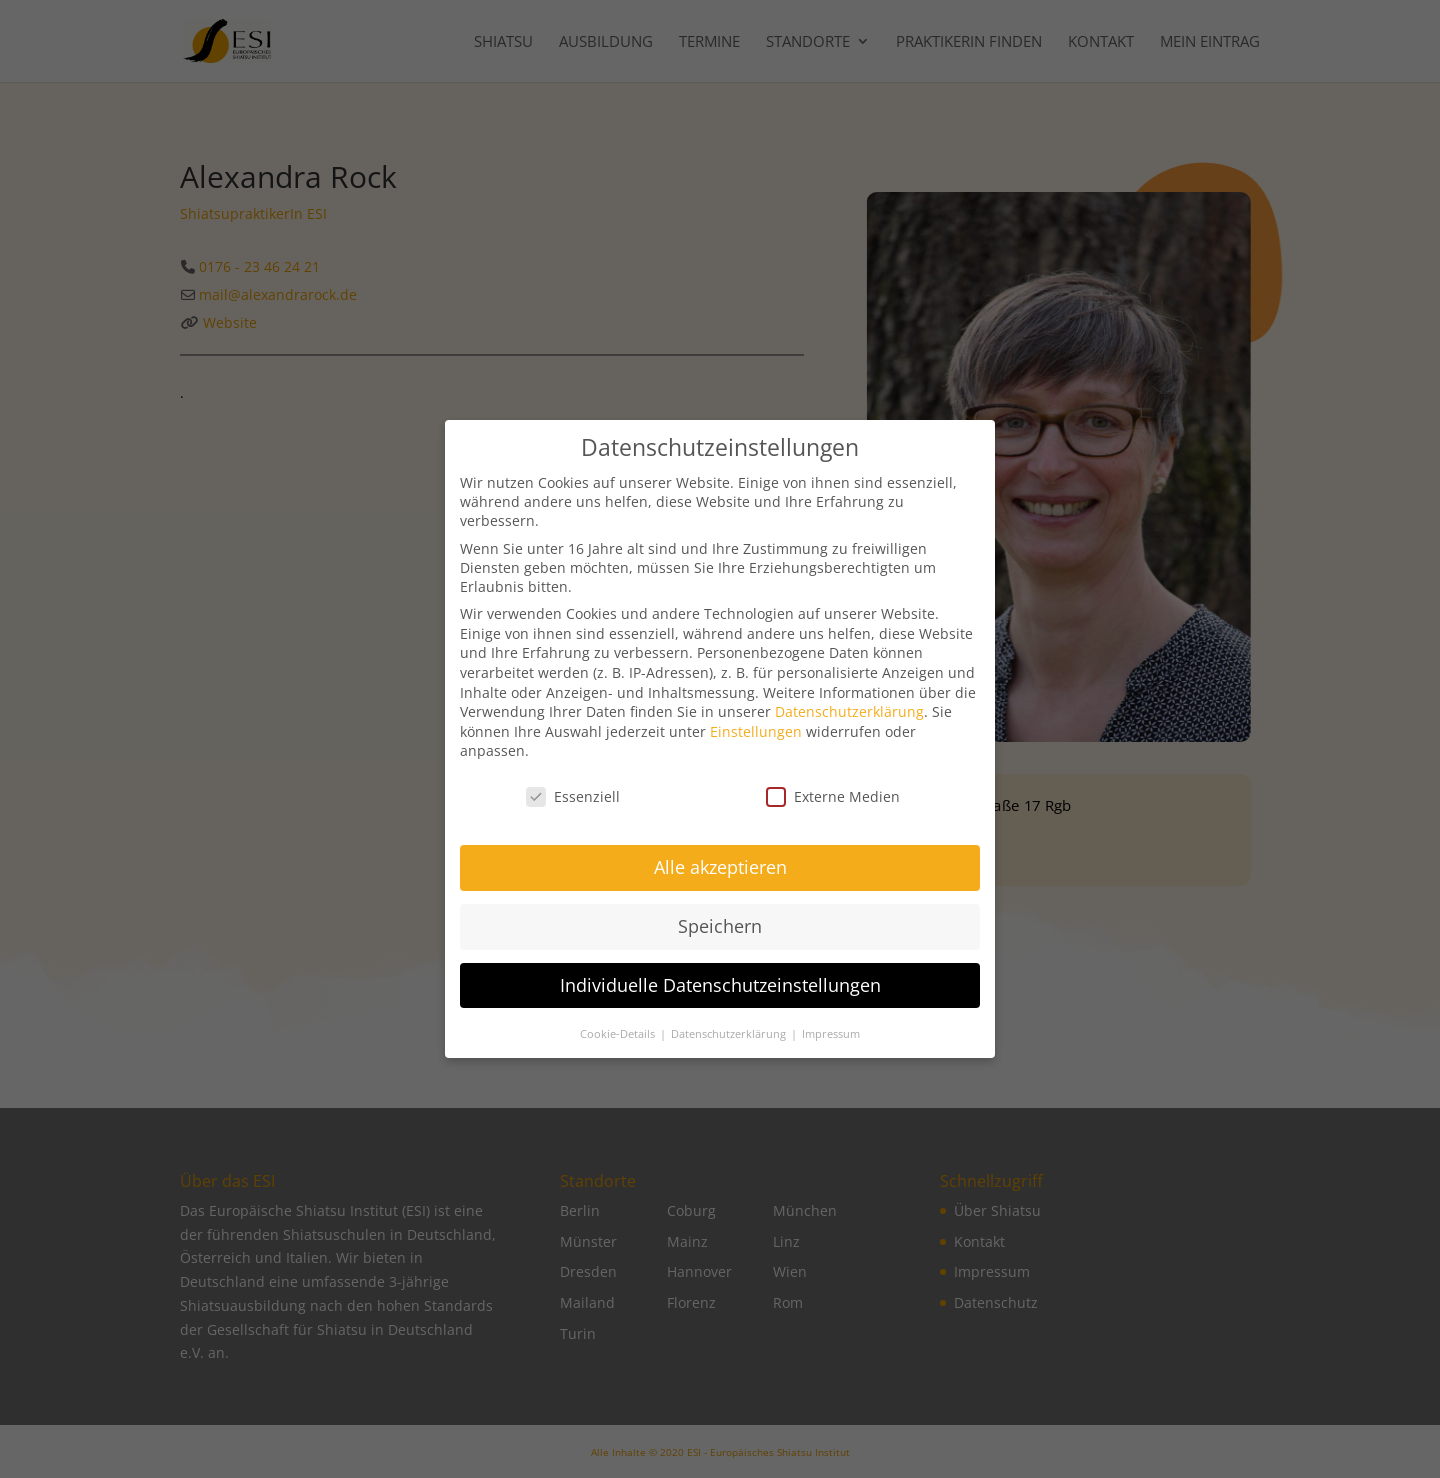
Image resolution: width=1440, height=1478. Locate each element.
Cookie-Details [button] (619, 1040)
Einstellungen (756, 737)
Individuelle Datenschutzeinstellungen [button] (720, 991)
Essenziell (573, 803)
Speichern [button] (720, 932)
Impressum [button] (831, 1040)
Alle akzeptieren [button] (720, 873)
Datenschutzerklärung (849, 718)
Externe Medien (833, 803)
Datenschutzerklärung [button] (730, 1040)
